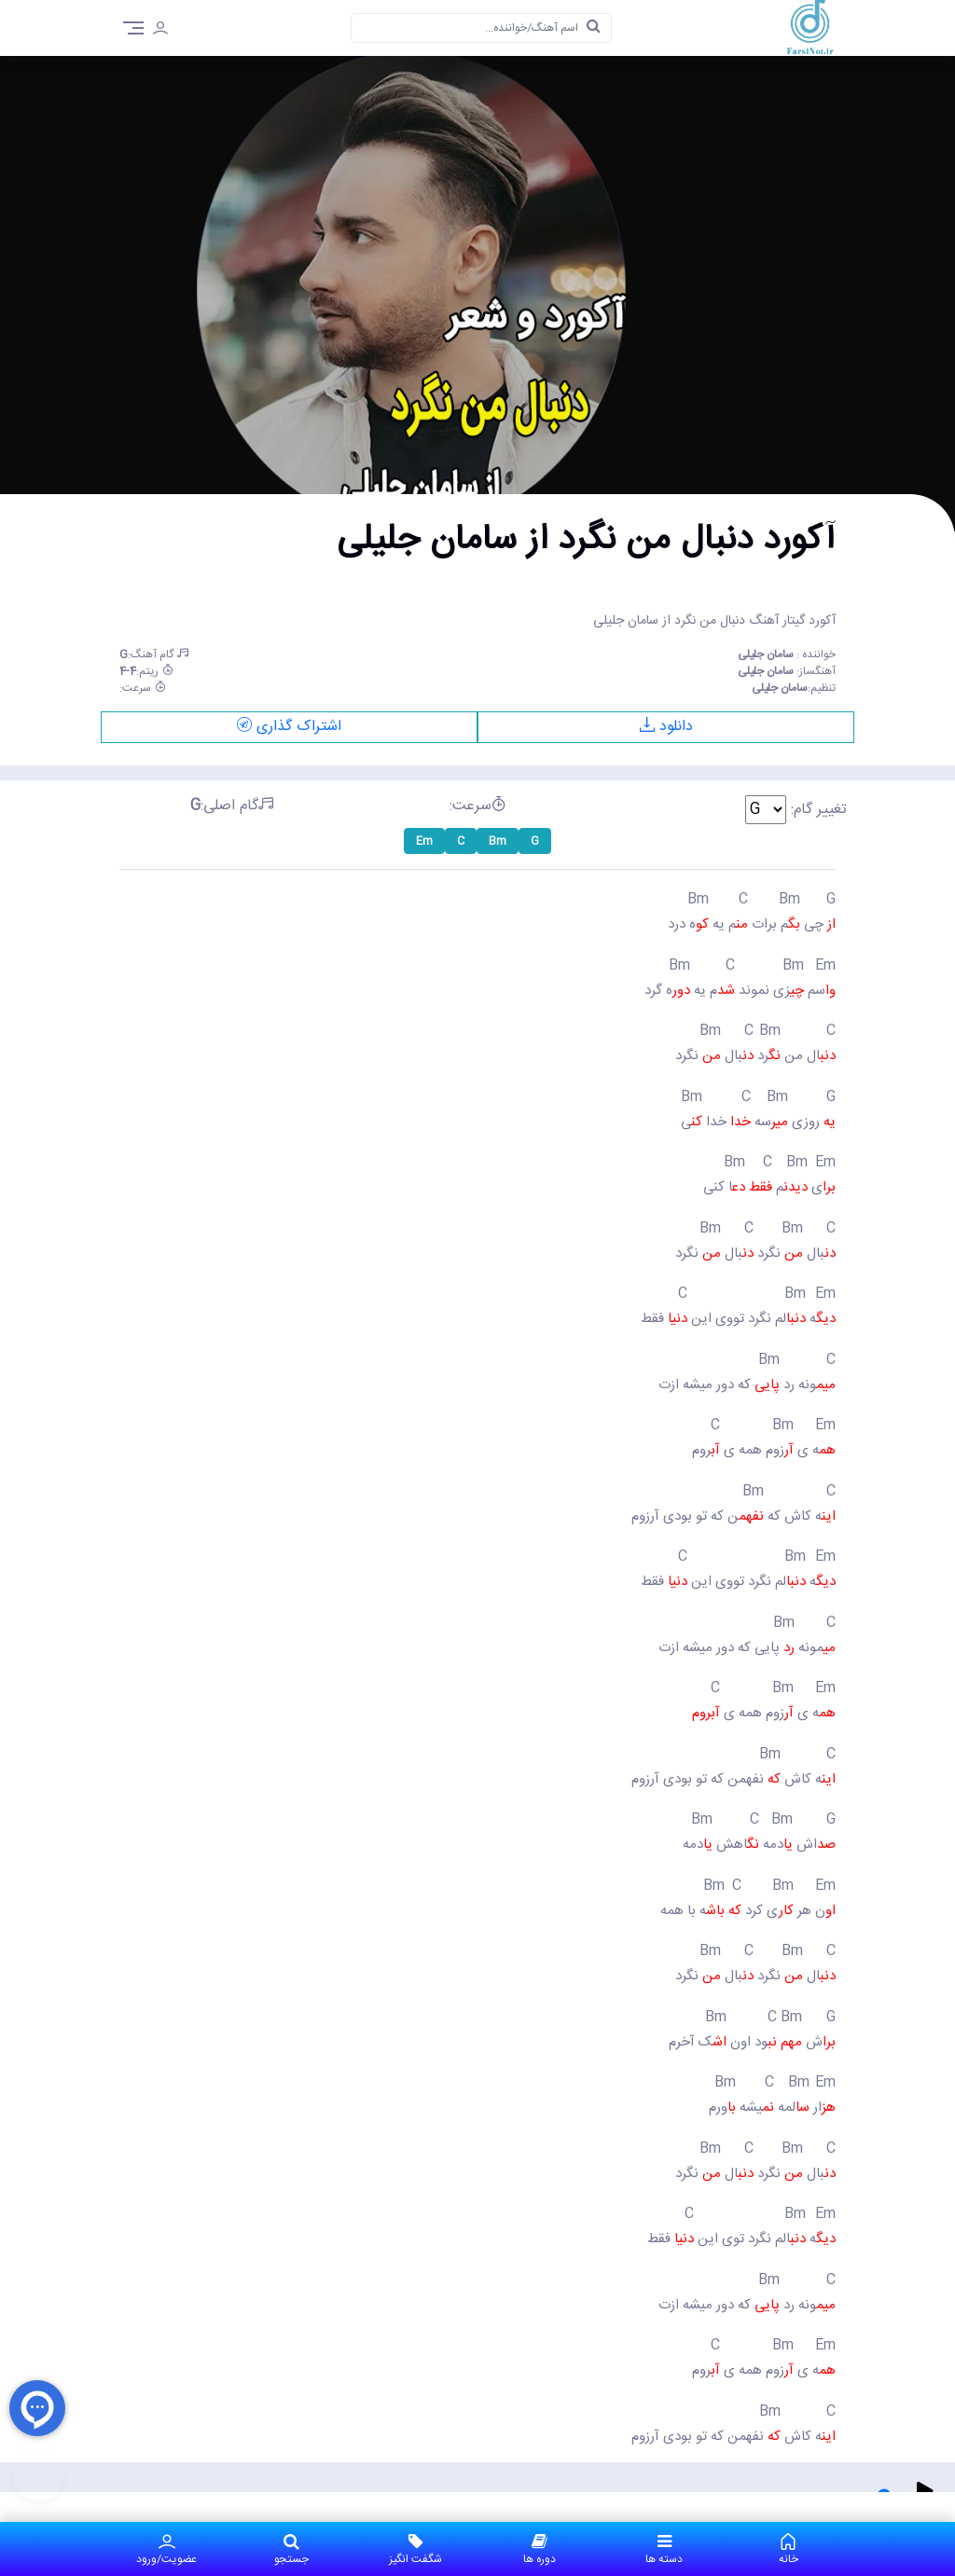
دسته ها (664, 2549)
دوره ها (540, 2549)
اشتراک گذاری (289, 726)
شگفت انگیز (415, 2549)
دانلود (666, 726)
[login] (160, 31)
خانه (789, 2549)
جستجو (290, 2549)
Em (424, 841)
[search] (594, 28)
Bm (497, 841)
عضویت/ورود (166, 2549)
